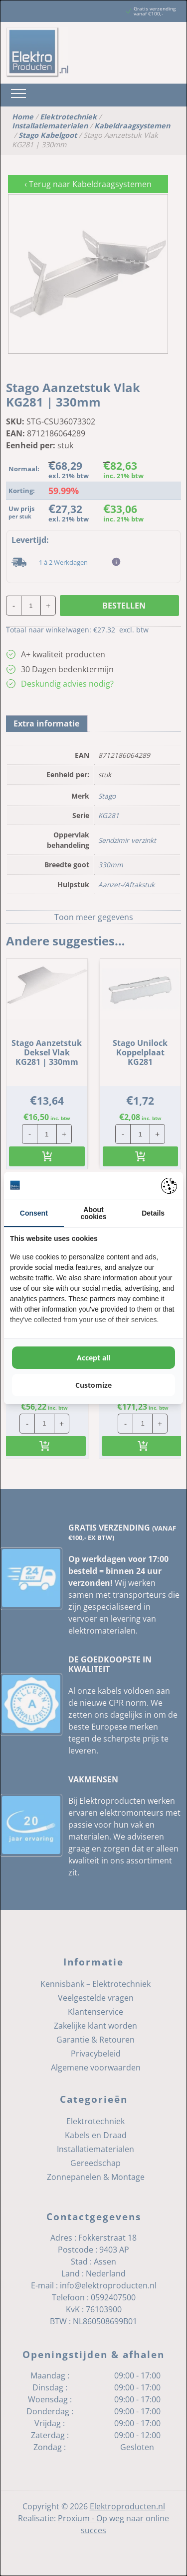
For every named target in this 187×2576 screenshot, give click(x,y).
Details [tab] (153, 1213)
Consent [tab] (34, 1213)
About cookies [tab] (93, 1213)
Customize (93, 1385)
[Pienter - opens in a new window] (169, 1186)
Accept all (93, 1357)
